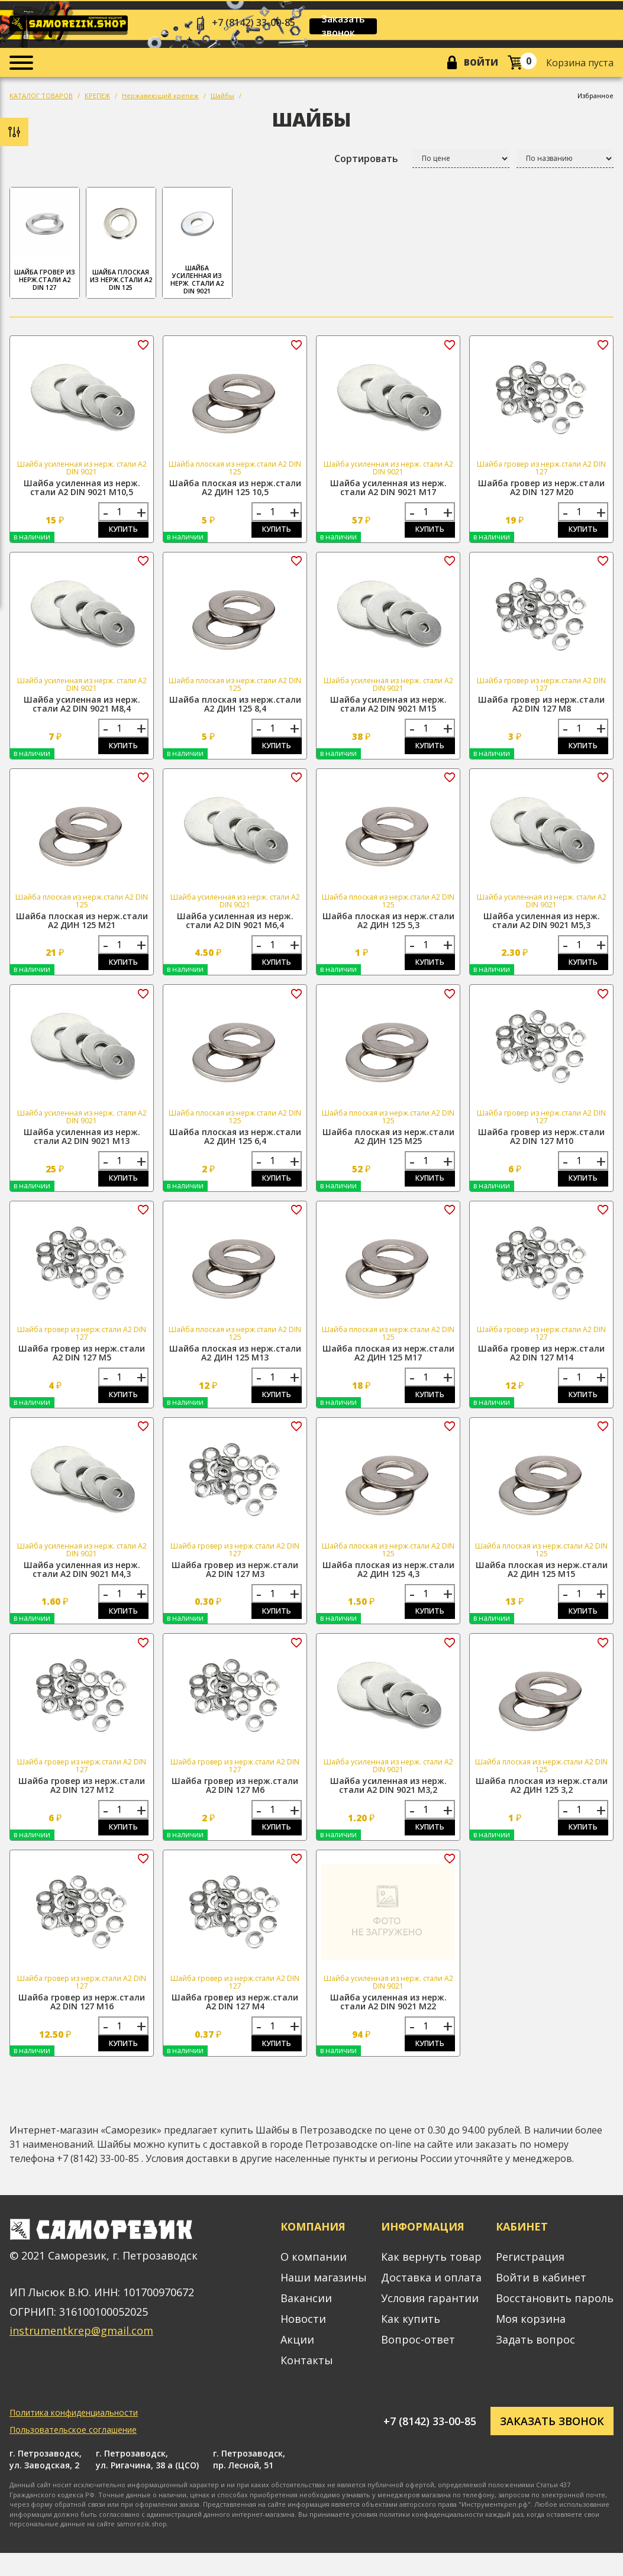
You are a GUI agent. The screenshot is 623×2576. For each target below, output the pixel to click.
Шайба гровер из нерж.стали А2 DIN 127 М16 (81, 2022)
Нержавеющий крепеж (160, 98)
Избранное (595, 98)
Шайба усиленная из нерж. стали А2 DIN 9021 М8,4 (82, 709)
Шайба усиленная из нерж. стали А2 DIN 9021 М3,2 (388, 1803)
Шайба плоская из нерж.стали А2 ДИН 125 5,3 (388, 928)
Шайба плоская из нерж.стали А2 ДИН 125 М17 (388, 1366)
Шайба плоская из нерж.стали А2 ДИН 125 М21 (82, 928)
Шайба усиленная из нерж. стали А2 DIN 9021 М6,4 (235, 928)
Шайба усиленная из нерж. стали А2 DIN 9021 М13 (82, 1147)
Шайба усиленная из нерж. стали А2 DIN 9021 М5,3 (541, 928)
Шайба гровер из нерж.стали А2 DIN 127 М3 (235, 1585)
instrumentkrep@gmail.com (81, 2354)
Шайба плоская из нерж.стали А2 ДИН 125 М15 (542, 1585)
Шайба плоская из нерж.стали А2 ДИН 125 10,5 (235, 490)
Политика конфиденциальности (73, 2436)
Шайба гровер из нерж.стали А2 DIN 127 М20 (541, 490)
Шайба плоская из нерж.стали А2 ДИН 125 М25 (388, 1147)
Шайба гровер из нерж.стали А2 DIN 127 (44, 244)
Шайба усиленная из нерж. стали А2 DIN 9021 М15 (388, 709)
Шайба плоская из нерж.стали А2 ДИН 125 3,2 (542, 1803)
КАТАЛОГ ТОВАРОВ (41, 98)
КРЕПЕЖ (97, 98)
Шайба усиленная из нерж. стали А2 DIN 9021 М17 (388, 490)
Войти (478, 64)
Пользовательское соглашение (73, 2453)
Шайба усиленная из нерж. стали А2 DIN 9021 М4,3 (82, 1585)
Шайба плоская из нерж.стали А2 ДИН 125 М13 (235, 1366)
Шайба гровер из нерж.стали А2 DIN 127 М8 (541, 709)
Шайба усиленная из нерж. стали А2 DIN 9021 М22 (388, 2022)
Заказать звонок (358, 26)
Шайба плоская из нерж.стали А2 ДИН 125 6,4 (235, 1147)
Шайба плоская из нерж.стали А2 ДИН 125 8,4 (235, 709)
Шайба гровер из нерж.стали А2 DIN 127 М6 (235, 1803)
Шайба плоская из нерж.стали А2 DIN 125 (121, 244)
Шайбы (222, 98)
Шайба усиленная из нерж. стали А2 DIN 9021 (197, 246)
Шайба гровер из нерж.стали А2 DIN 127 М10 (541, 1147)
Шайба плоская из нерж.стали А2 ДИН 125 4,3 (388, 1585)
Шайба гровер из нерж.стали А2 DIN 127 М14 (541, 1366)
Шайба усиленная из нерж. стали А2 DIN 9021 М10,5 (82, 490)
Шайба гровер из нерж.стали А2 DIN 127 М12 (81, 1803)
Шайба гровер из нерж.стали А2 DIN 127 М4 (235, 2022)
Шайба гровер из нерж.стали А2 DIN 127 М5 (81, 1366)
